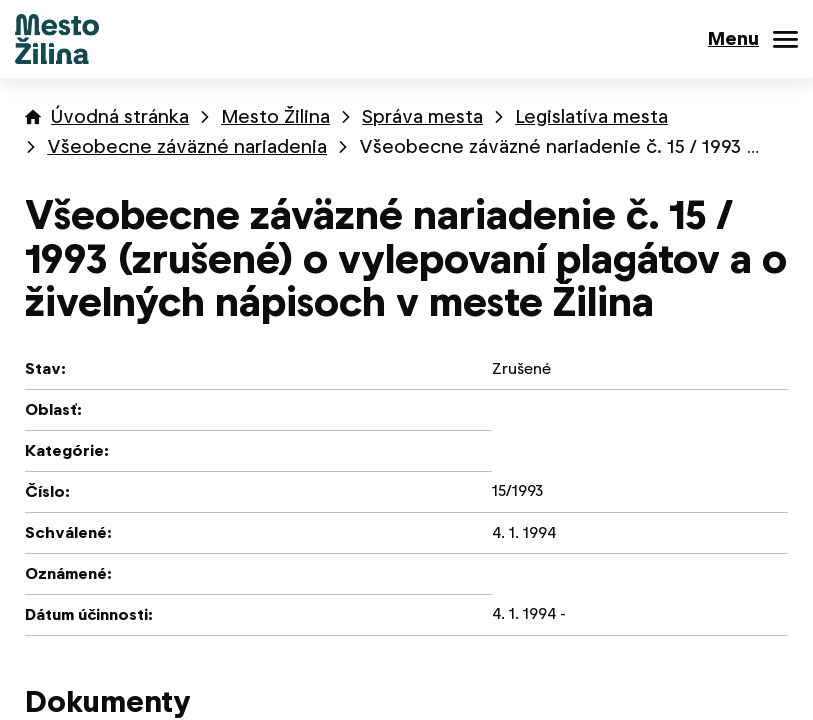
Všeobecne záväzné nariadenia (187, 146)
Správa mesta (422, 116)
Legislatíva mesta (591, 116)
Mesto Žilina (275, 116)
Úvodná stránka (120, 116)
